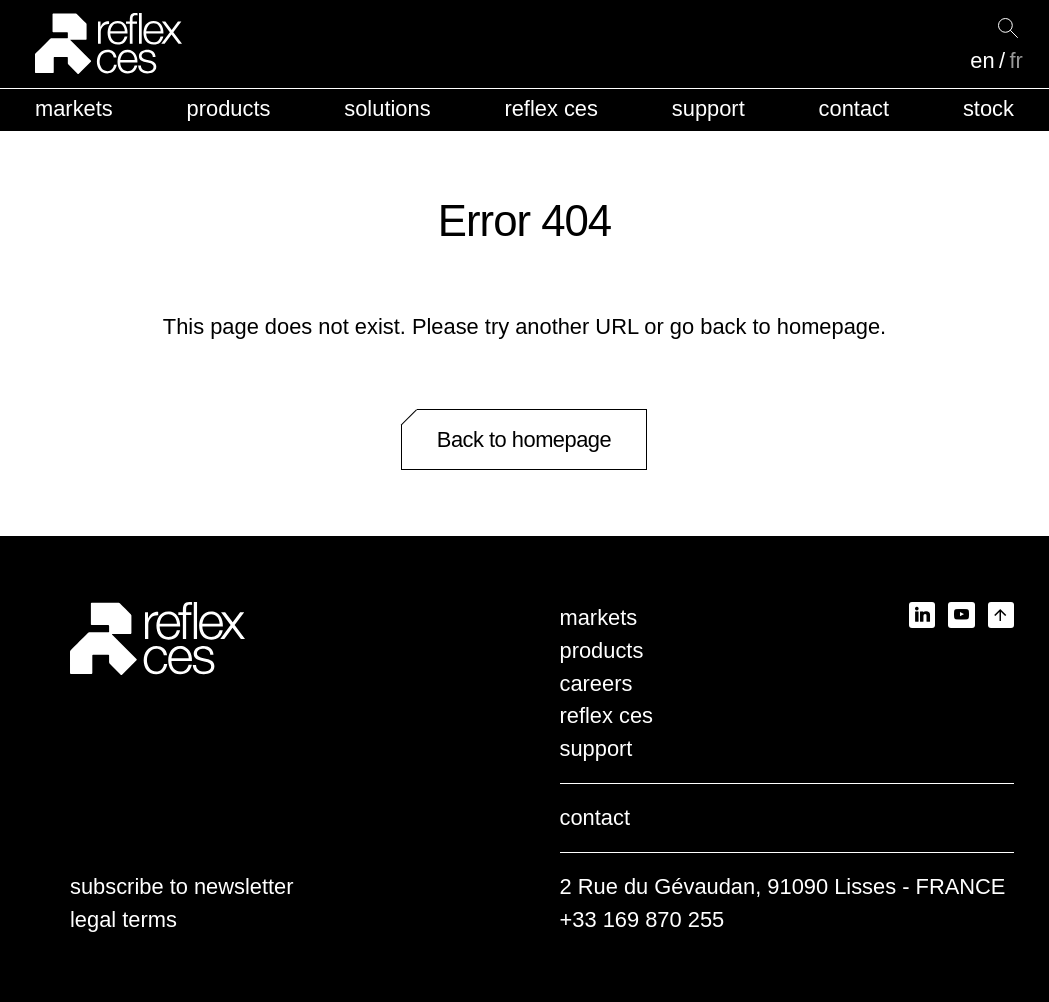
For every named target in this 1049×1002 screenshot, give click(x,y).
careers (596, 683)
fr (1015, 60)
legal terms (123, 919)
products (229, 108)
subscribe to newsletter (182, 886)
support (708, 108)
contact (854, 108)
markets (74, 108)
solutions (387, 108)
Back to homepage (524, 439)
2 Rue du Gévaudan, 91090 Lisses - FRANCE (783, 886)
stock (988, 108)
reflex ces (551, 108)
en (982, 60)
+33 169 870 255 (642, 919)
